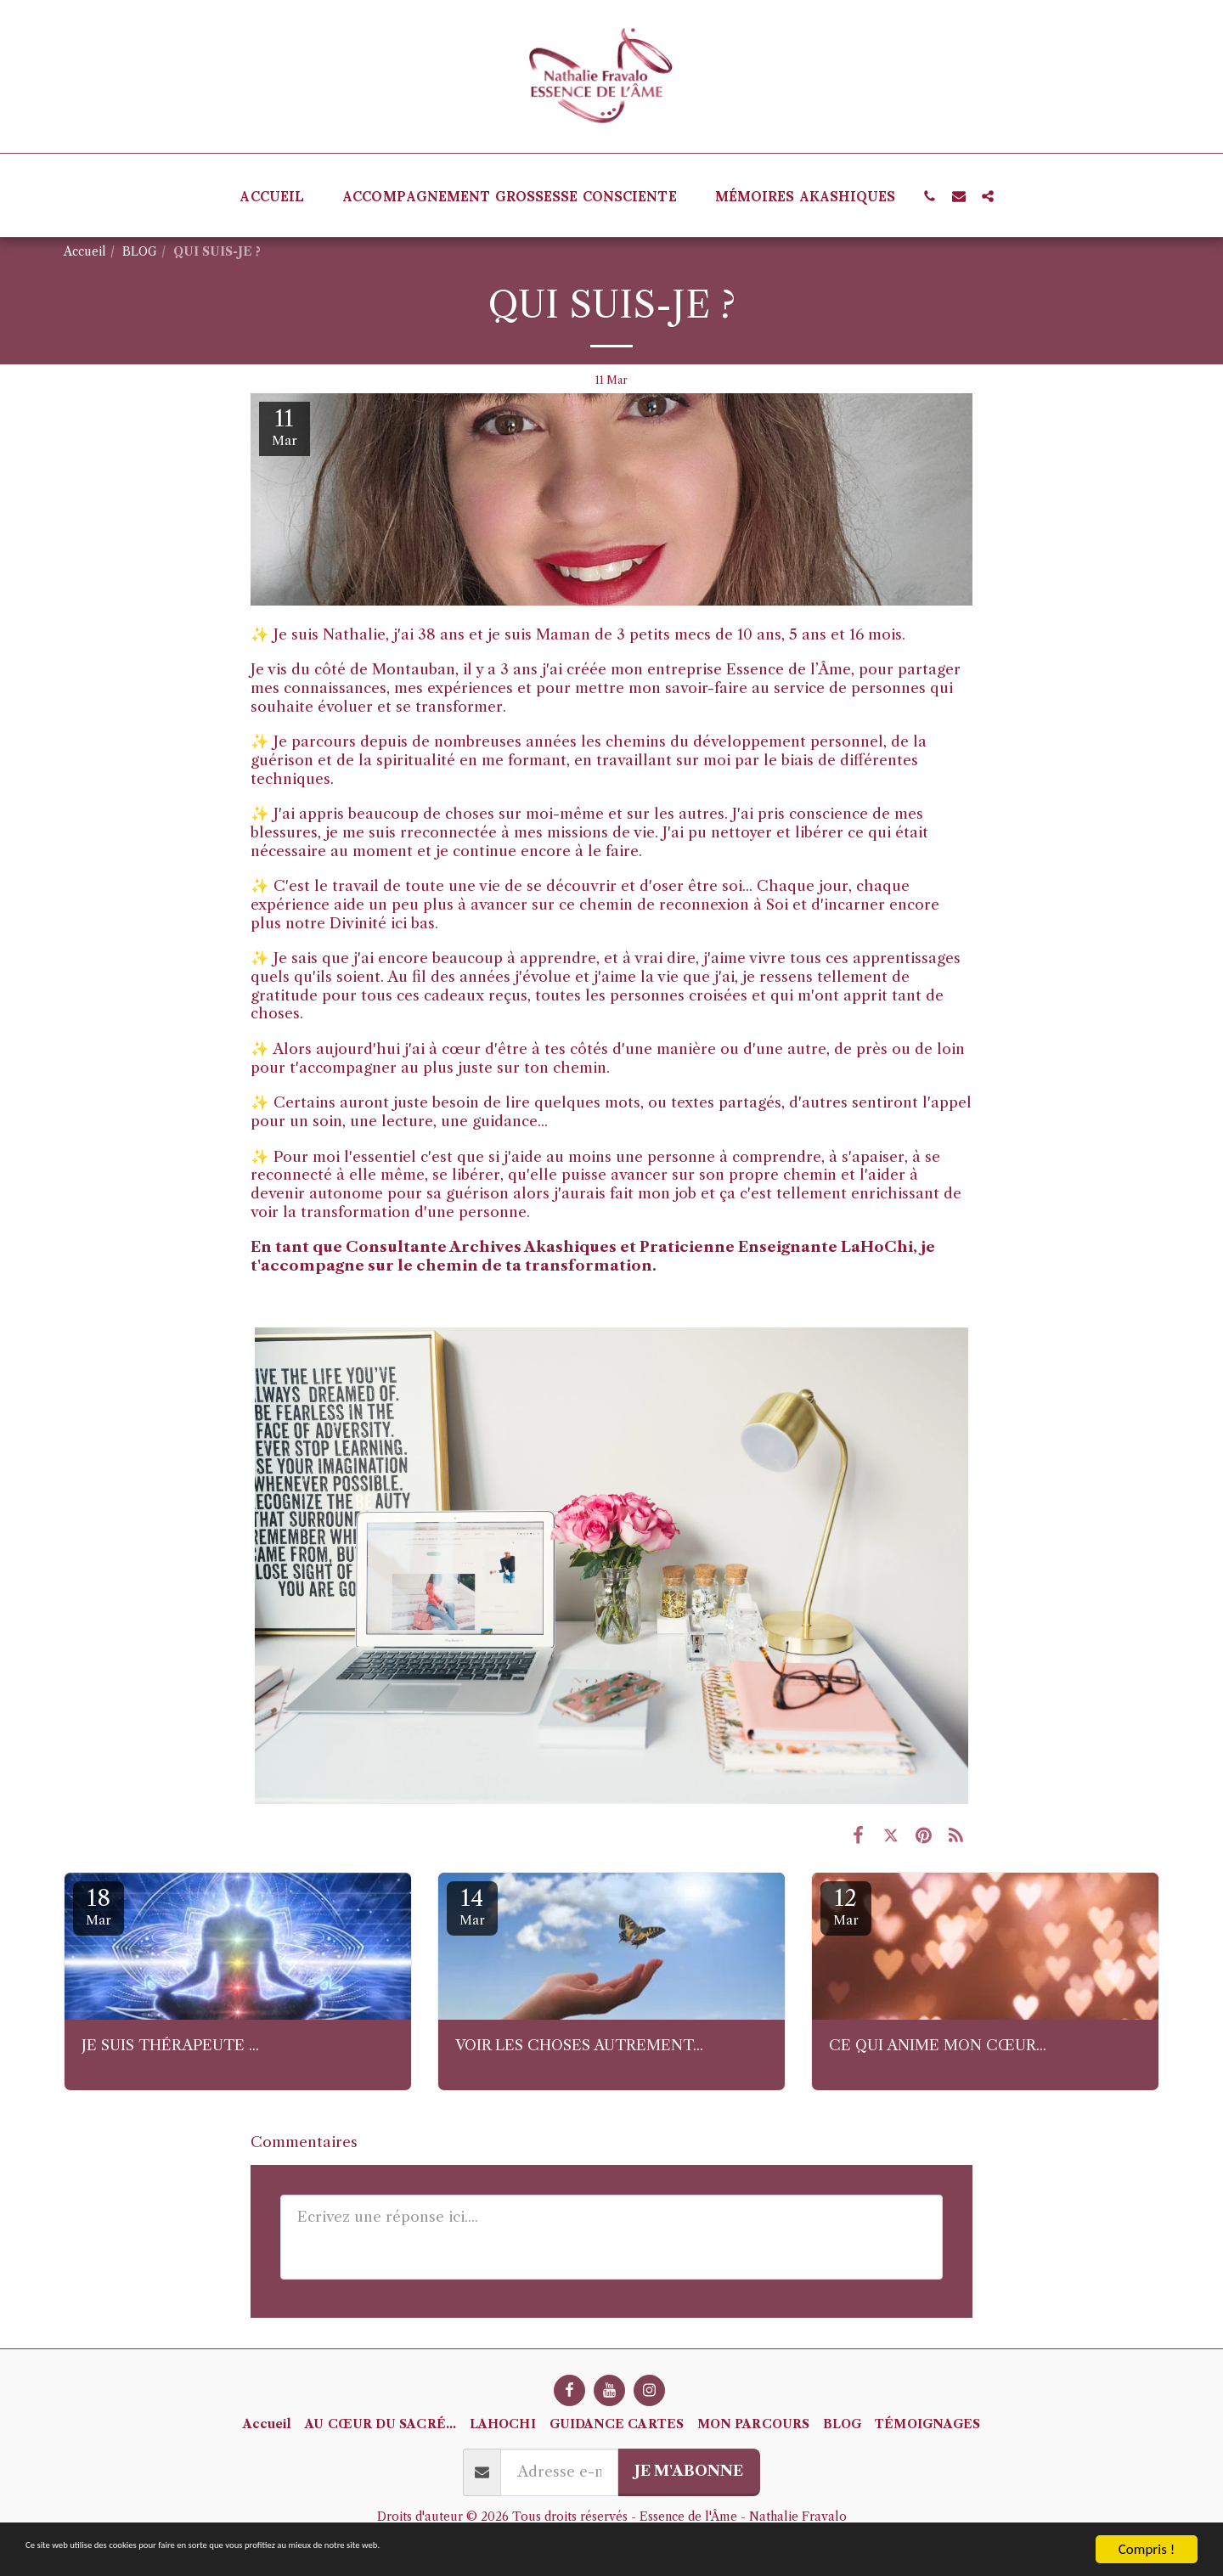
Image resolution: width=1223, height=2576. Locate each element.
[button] (930, 196)
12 (845, 1906)
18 (98, 1906)
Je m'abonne (688, 2470)
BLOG (139, 252)
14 (472, 1906)
